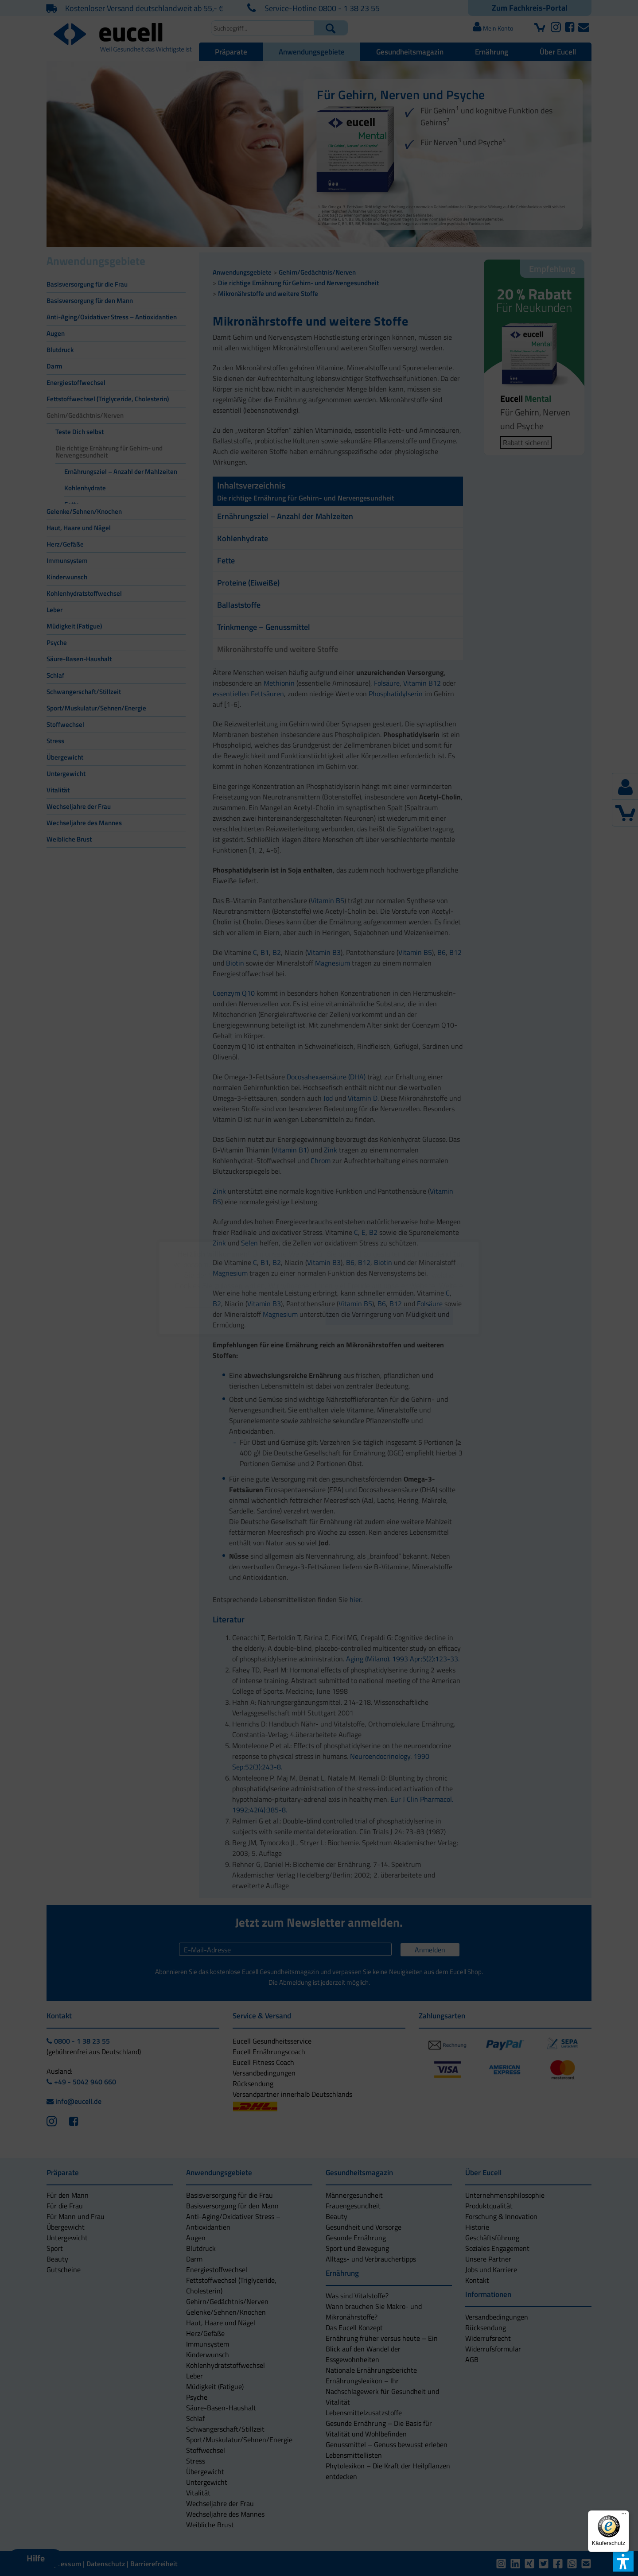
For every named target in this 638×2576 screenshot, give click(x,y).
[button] (249, 1316)
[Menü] (624, 2515)
